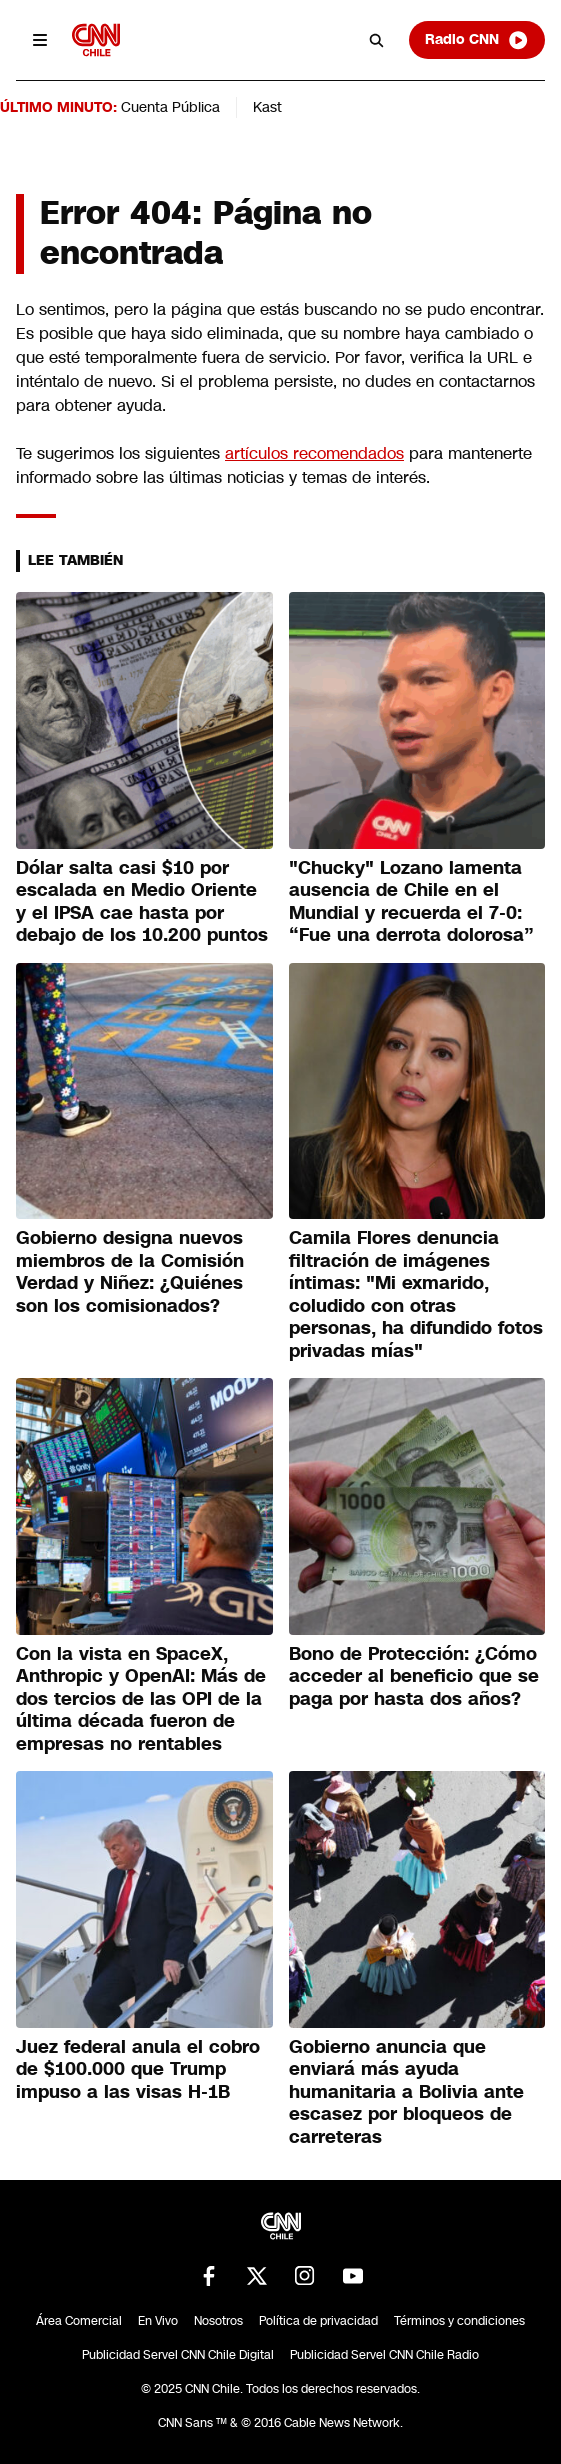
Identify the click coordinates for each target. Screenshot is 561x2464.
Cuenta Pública (170, 107)
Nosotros (218, 2321)
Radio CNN (477, 40)
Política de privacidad (318, 2321)
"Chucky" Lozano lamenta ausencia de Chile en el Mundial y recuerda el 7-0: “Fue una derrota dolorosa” (411, 902)
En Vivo (158, 2321)
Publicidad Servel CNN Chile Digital (178, 2355)
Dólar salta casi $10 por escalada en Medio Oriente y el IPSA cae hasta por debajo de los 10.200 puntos (142, 902)
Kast (267, 107)
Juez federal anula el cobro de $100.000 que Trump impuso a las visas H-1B (138, 2069)
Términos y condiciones (459, 2321)
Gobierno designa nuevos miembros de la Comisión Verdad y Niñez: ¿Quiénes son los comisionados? (130, 1272)
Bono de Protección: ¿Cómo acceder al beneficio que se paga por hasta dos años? (414, 1676)
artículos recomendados (314, 453)
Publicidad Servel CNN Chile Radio (384, 2355)
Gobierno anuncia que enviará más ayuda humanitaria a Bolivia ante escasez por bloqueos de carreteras (406, 2092)
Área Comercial (79, 2321)
